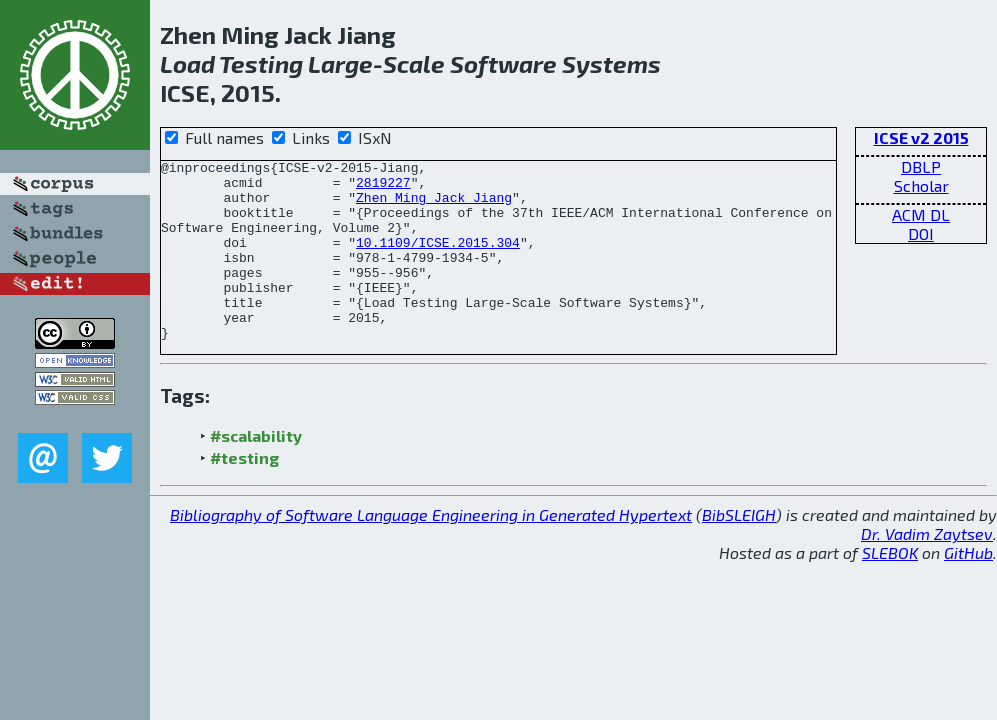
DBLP (921, 166)
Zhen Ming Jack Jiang (434, 206)
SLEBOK (890, 588)
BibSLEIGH (739, 550)
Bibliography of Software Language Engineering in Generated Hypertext (431, 550)
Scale (414, 63)
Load (187, 63)
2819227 (383, 188)
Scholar (921, 185)
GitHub (968, 588)
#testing (244, 493)
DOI (921, 233)
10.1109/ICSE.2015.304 (438, 260)
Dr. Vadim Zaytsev (927, 569)
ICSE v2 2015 (921, 137)
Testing (261, 63)
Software (503, 63)
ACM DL (921, 214)
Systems (611, 63)
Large (340, 63)
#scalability (256, 471)
